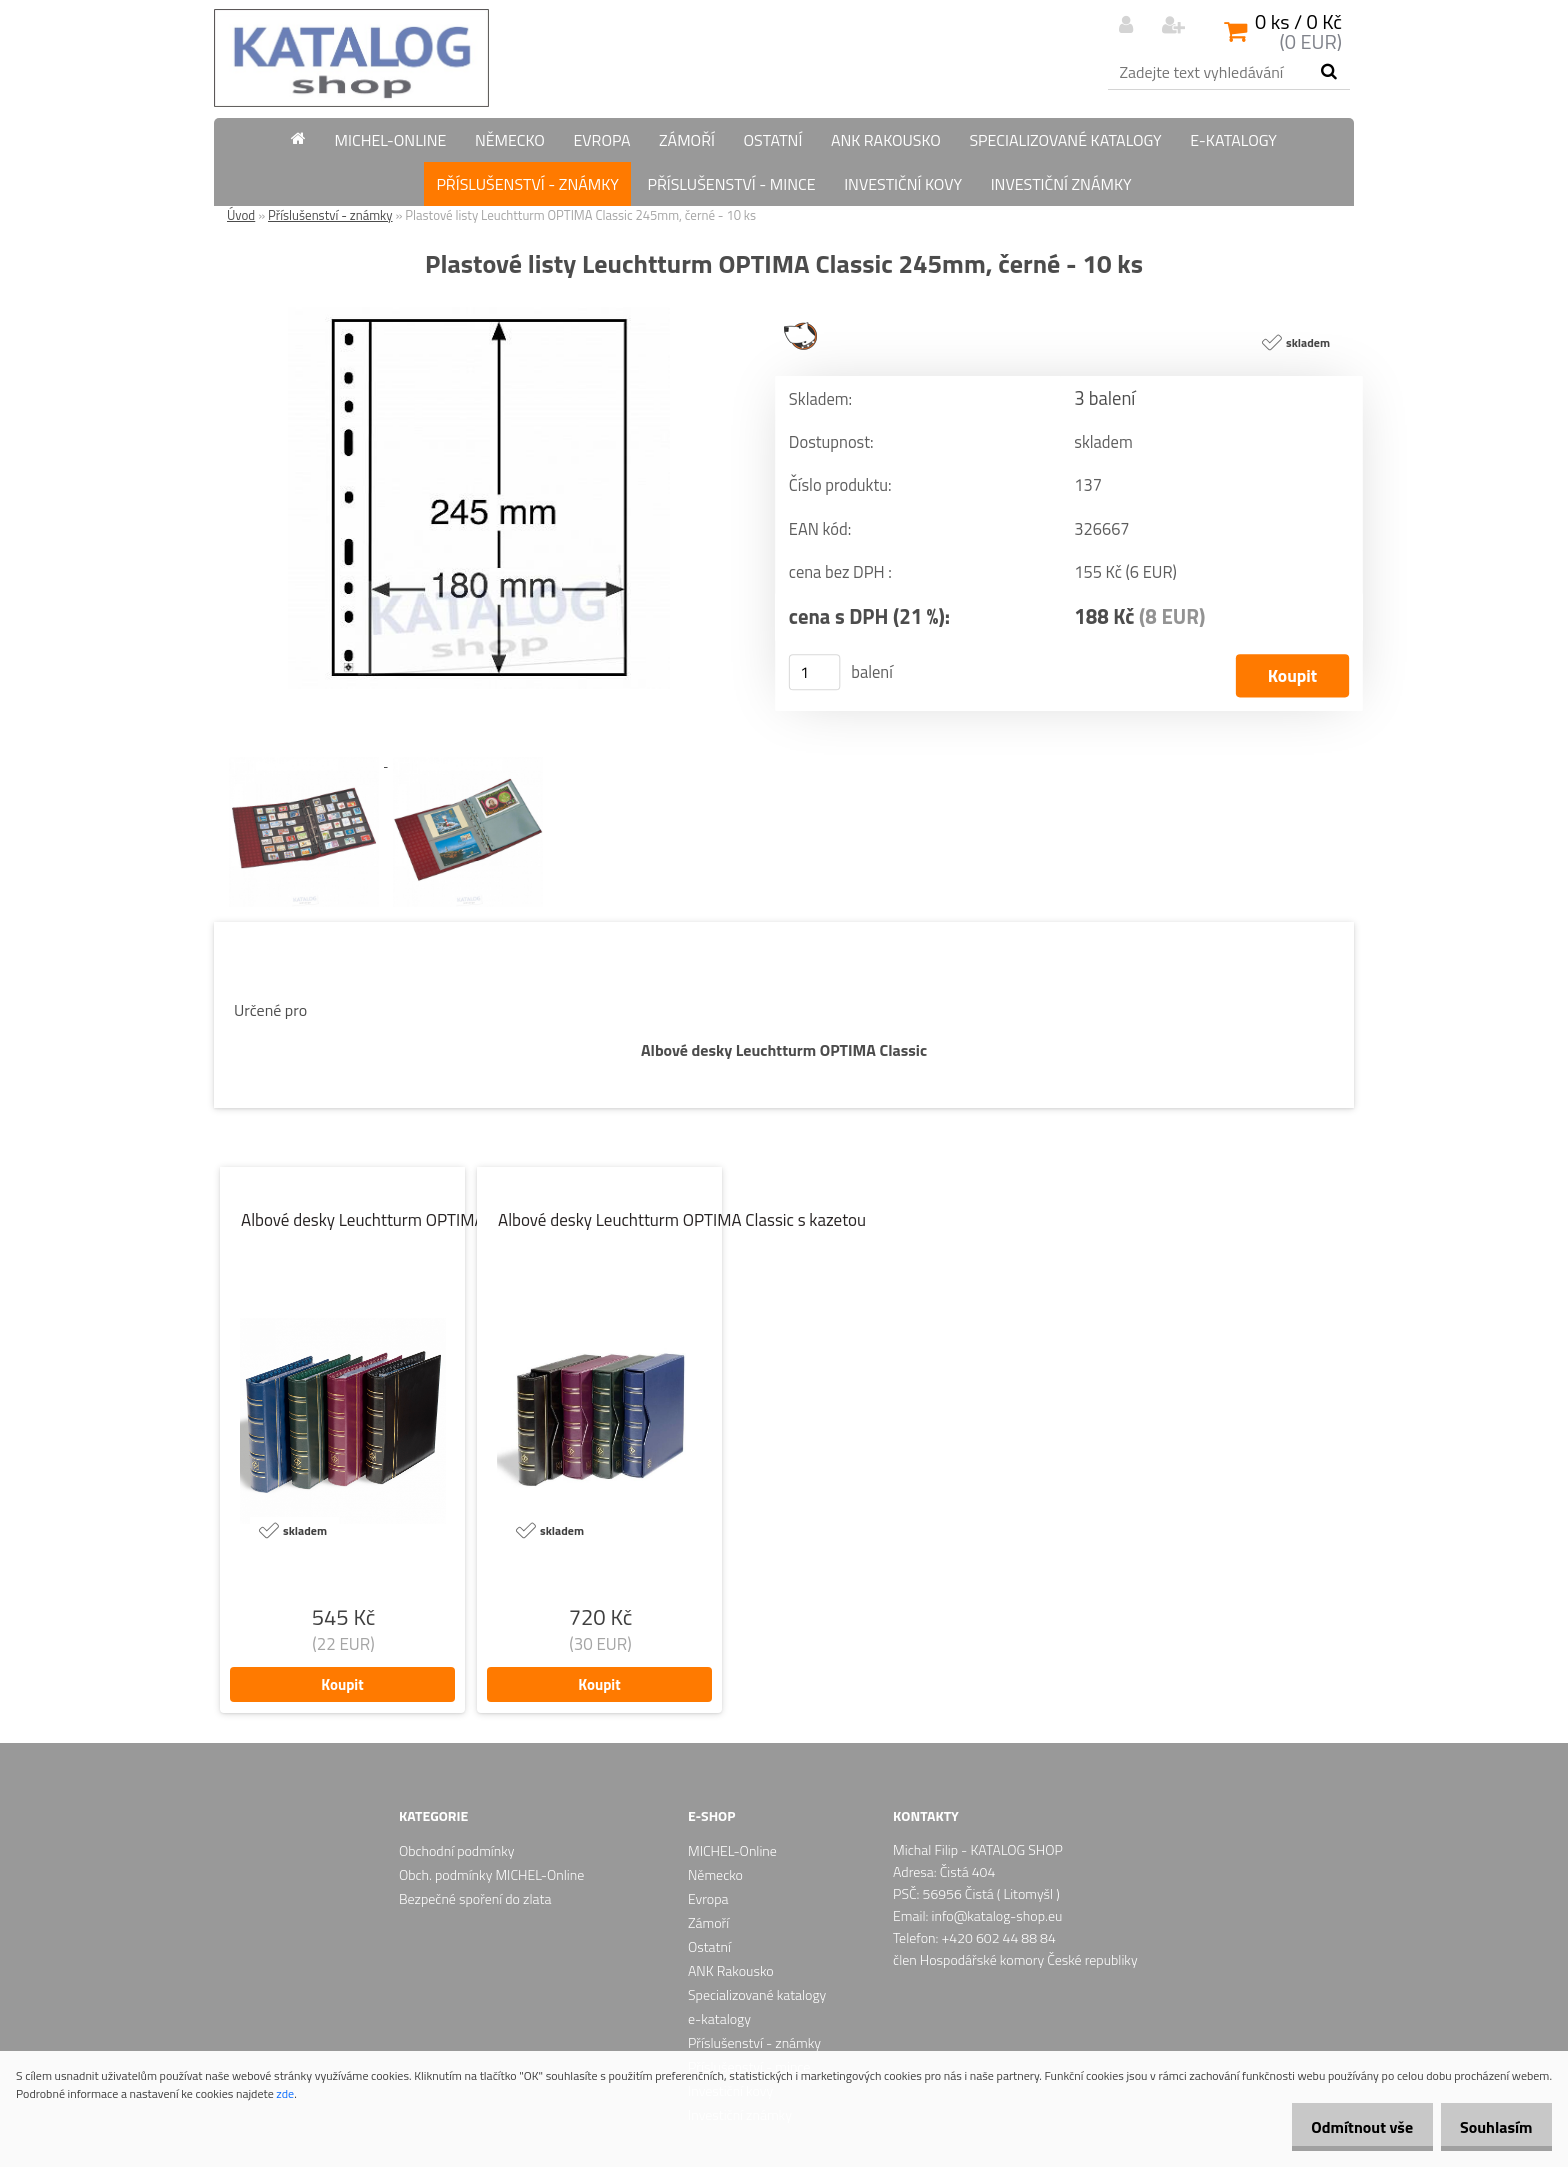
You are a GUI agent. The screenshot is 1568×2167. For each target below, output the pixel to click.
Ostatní (772, 140)
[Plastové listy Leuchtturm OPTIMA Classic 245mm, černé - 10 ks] (479, 315)
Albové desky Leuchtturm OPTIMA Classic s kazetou (682, 1219)
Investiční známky (1061, 184)
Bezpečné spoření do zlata (475, 1898)
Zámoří (687, 140)
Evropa (601, 140)
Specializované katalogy (1065, 140)
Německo (510, 140)
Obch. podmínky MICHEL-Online (491, 1874)
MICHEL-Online (391, 140)
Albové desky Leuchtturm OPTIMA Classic (784, 1050)
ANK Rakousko (886, 140)
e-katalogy (1233, 140)
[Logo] (351, 58)
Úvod (241, 215)
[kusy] (815, 673)
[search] (1328, 72)
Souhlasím (1490, 2127)
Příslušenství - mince (731, 184)
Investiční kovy (903, 184)
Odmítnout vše (1346, 2127)
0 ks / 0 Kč (1298, 21)
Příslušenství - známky (527, 184)
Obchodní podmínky (457, 1850)
